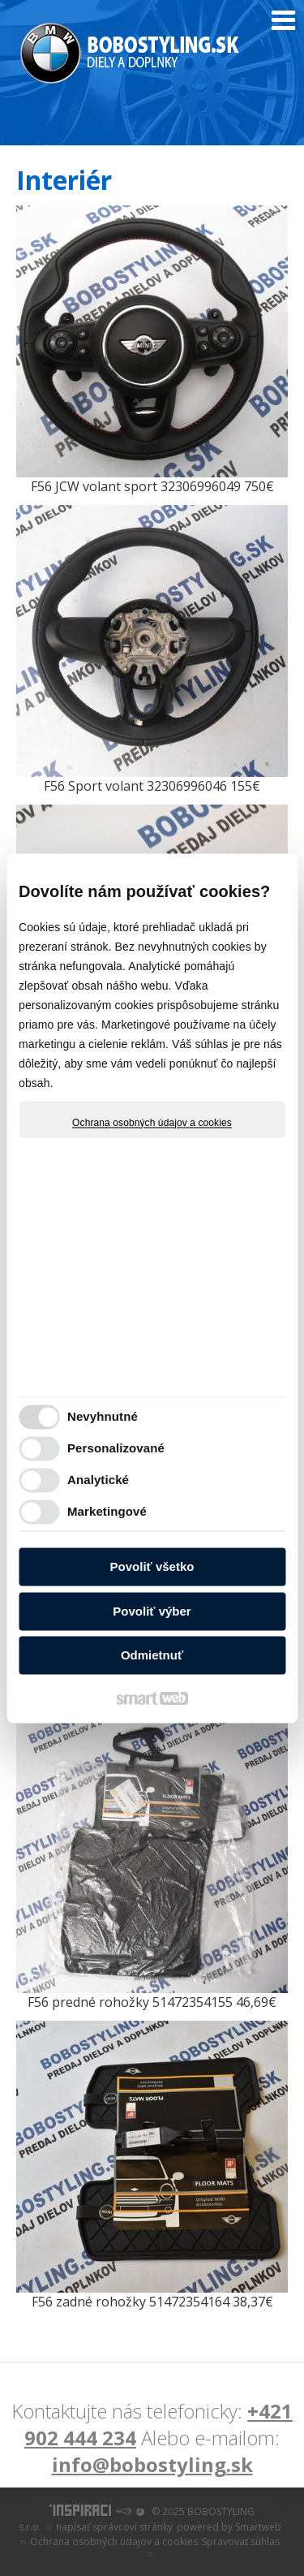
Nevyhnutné (102, 1416)
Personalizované (116, 1448)
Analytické (98, 1479)
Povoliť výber (152, 1611)
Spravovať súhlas (241, 2541)
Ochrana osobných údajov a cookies (152, 1122)
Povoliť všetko (152, 1567)
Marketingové (107, 1511)
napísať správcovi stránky (114, 2527)
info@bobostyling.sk (152, 2464)
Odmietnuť (152, 1656)
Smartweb (258, 2527)
